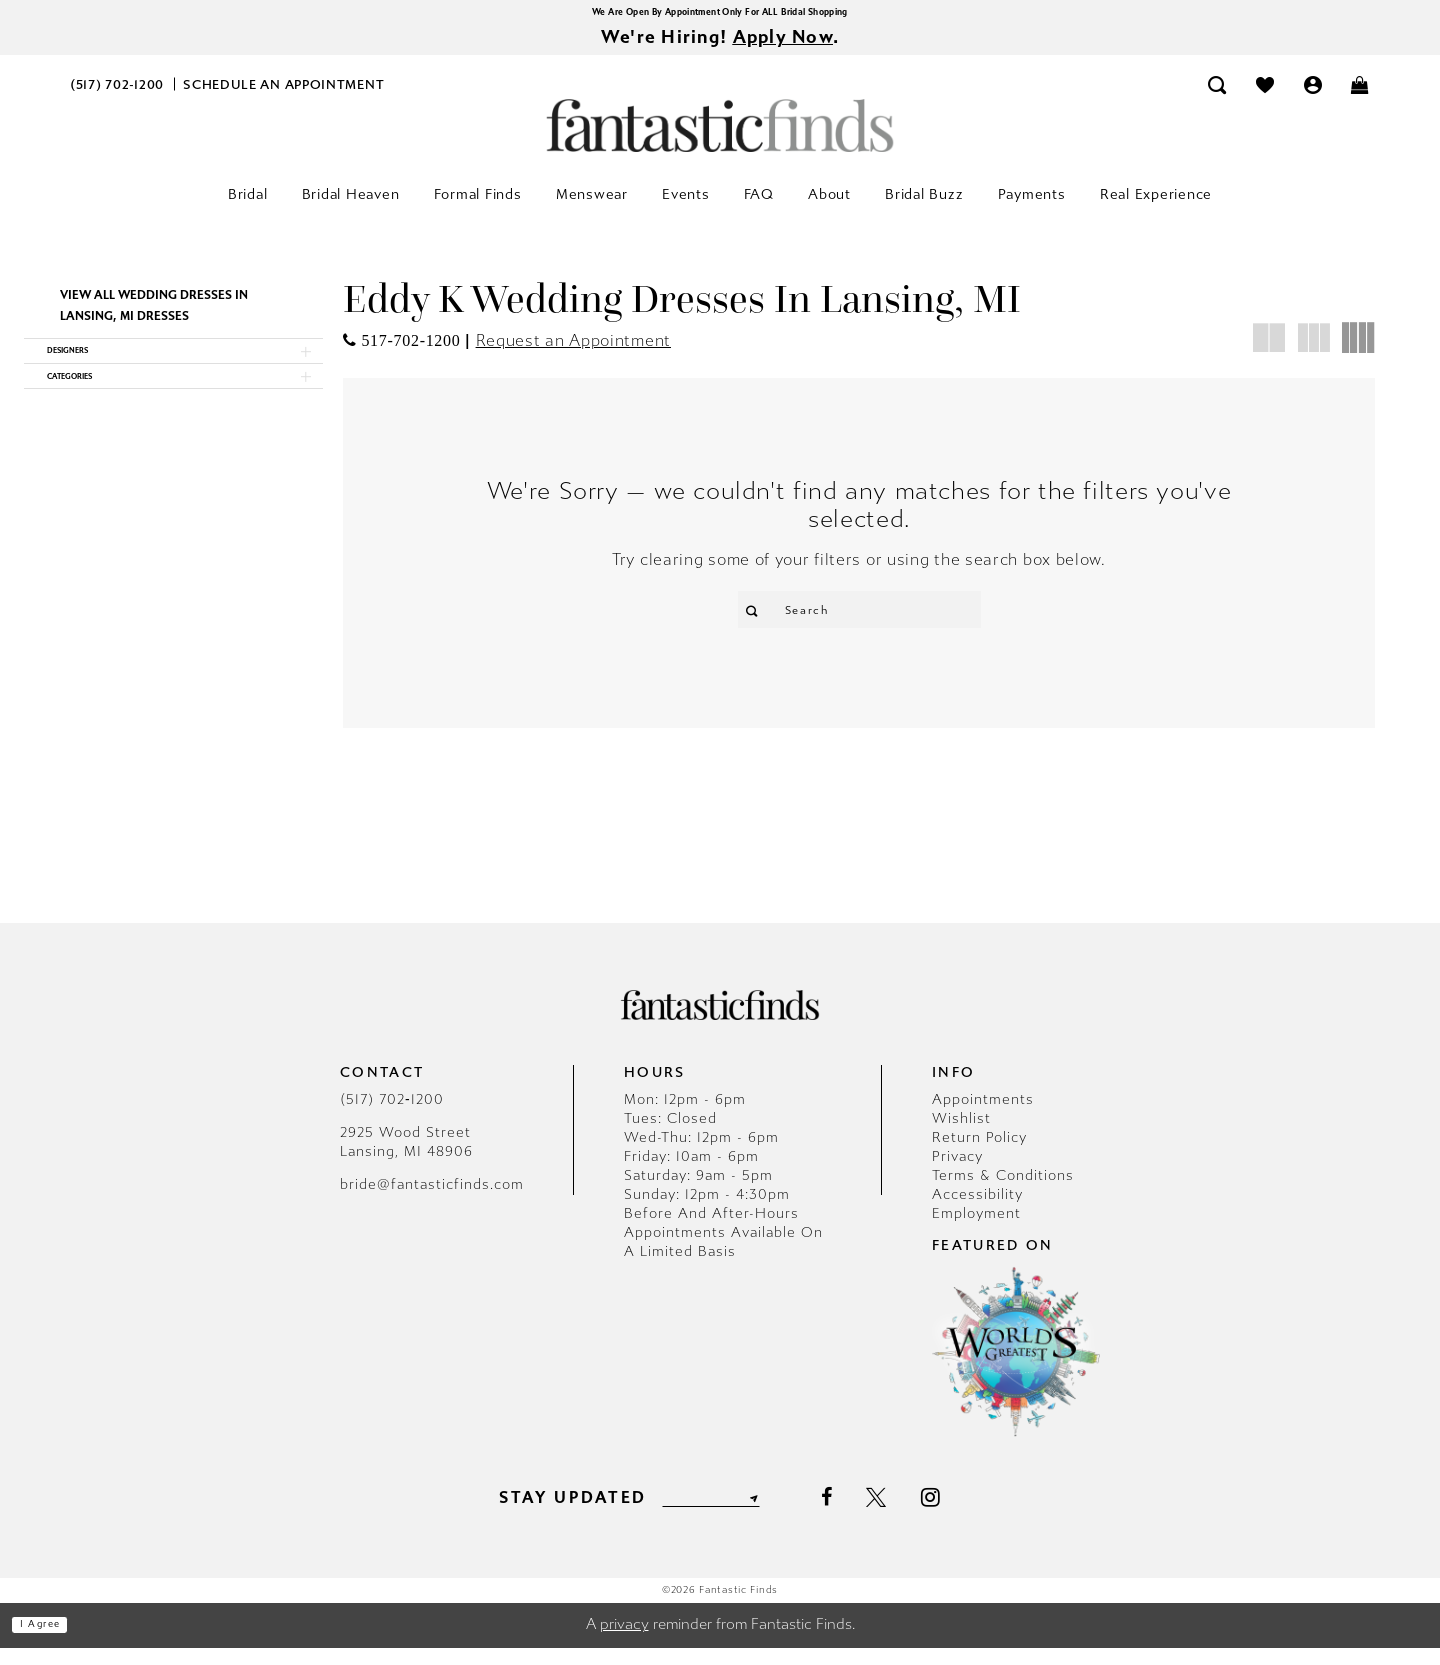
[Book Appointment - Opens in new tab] (284, 96)
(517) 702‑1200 (392, 1116)
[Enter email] (710, 1515)
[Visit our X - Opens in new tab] (905, 1515)
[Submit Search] (761, 621)
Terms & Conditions (1003, 1192)
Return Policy (979, 1154)
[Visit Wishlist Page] (1265, 96)
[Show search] (1218, 96)
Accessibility (977, 1211)
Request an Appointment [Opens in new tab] (573, 352)
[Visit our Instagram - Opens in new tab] (959, 1515)
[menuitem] (117, 96)
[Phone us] (117, 96)
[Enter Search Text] (859, 621)
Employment (976, 1230)
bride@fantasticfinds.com (432, 1201)
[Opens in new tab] (401, 352)
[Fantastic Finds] (720, 137)
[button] (1313, 96)
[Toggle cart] (1361, 96)
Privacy (957, 1173)
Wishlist (961, 1135)
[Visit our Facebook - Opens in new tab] (854, 1515)
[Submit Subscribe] (778, 1515)
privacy (624, 1642)
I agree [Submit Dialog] (57, 1642)
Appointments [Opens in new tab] (983, 1116)
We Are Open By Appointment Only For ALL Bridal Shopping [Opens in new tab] (720, 14)
